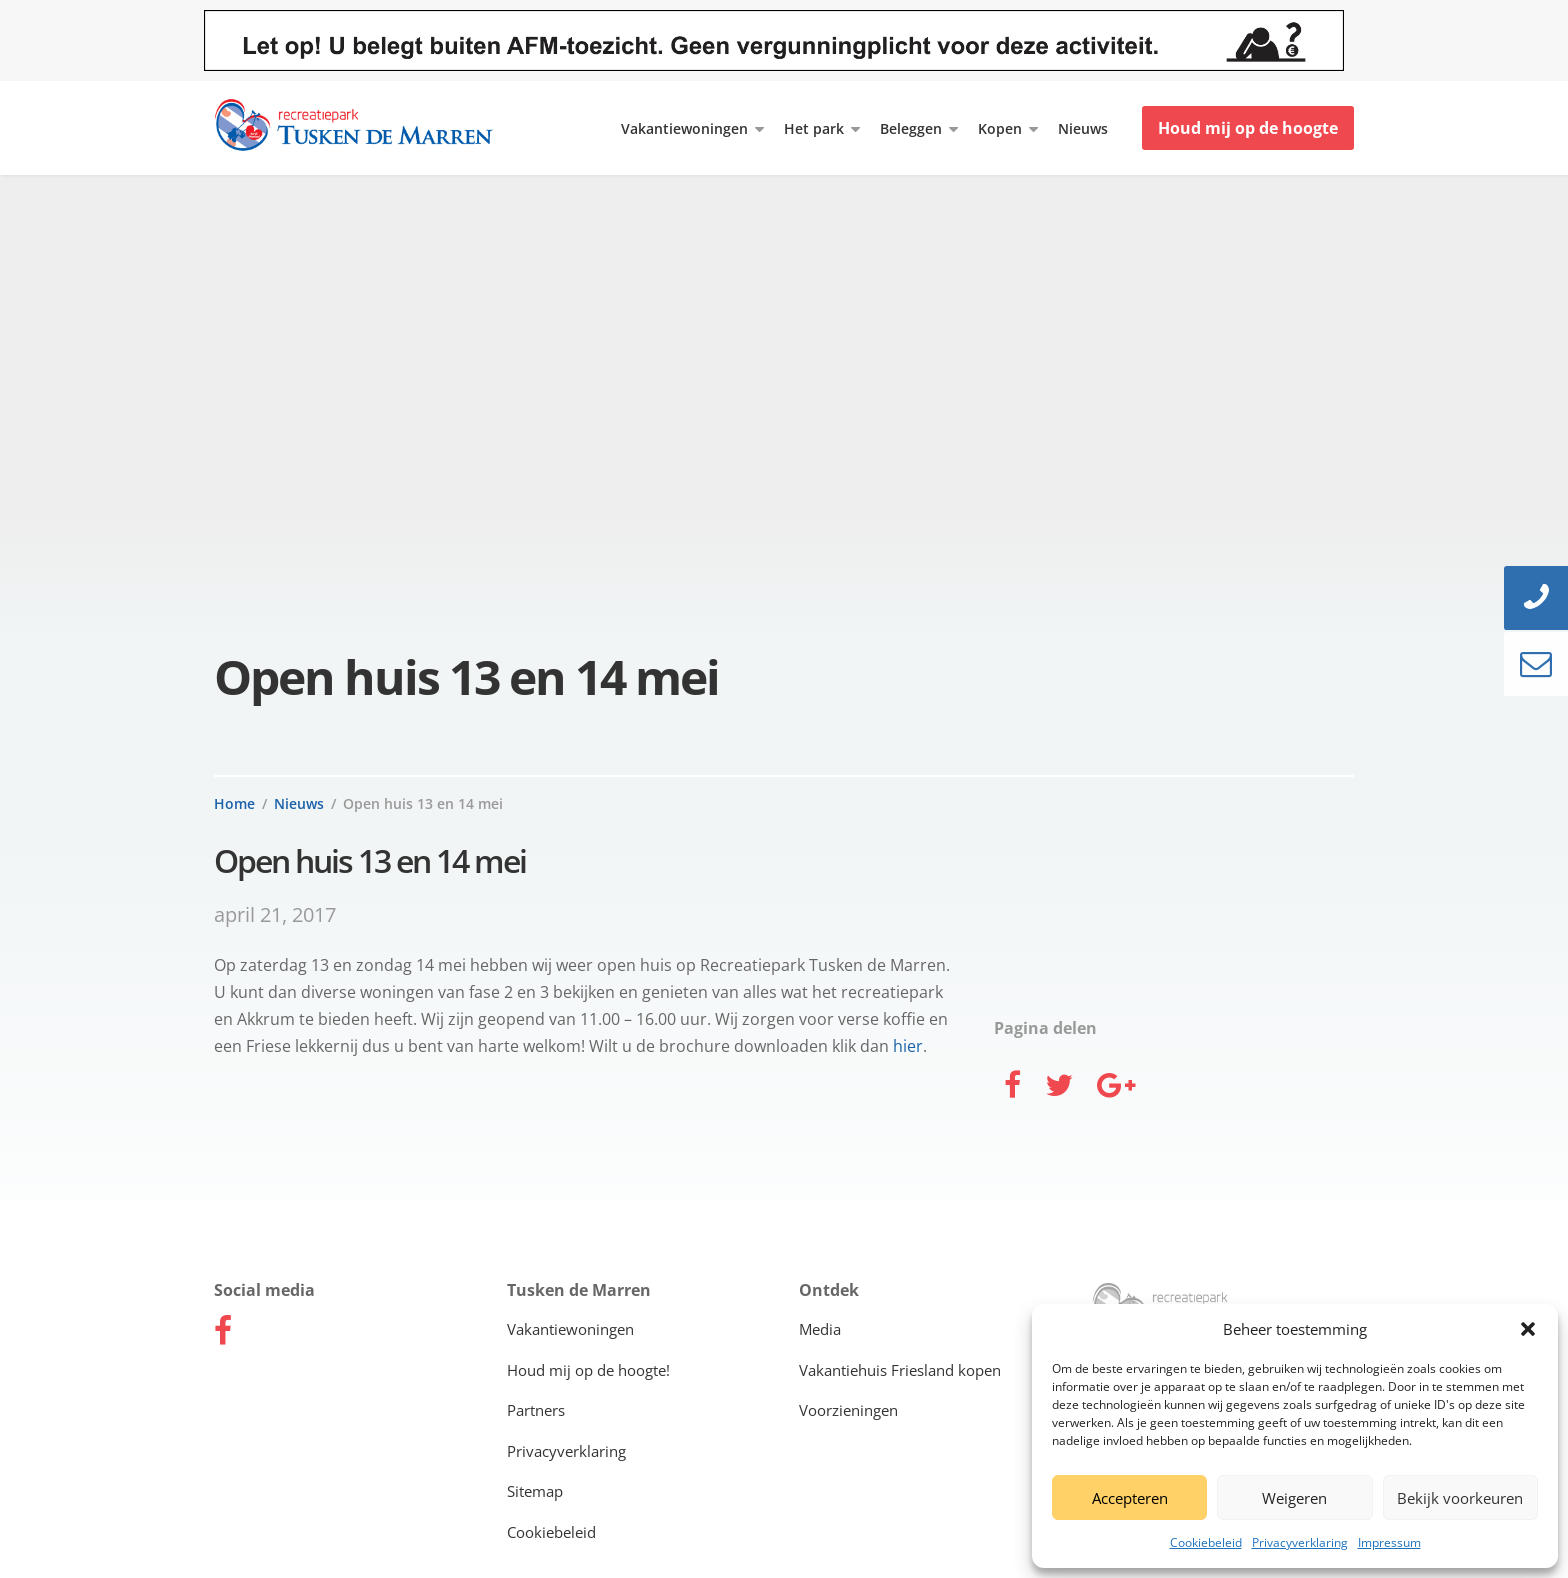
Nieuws (1083, 128)
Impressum (1389, 1542)
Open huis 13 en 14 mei (423, 803)
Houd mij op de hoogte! (588, 1370)
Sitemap (535, 1491)
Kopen (1000, 128)
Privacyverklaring (1300, 1542)
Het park (814, 128)
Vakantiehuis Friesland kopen (900, 1370)
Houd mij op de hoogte (1248, 128)
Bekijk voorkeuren (1460, 1498)
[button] (1528, 1329)
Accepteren (1130, 1498)
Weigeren (1294, 1498)
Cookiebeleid (1206, 1542)
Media (820, 1329)
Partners (536, 1410)
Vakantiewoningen (684, 128)
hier (908, 1046)
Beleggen (911, 128)
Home (234, 803)
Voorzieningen (848, 1410)
